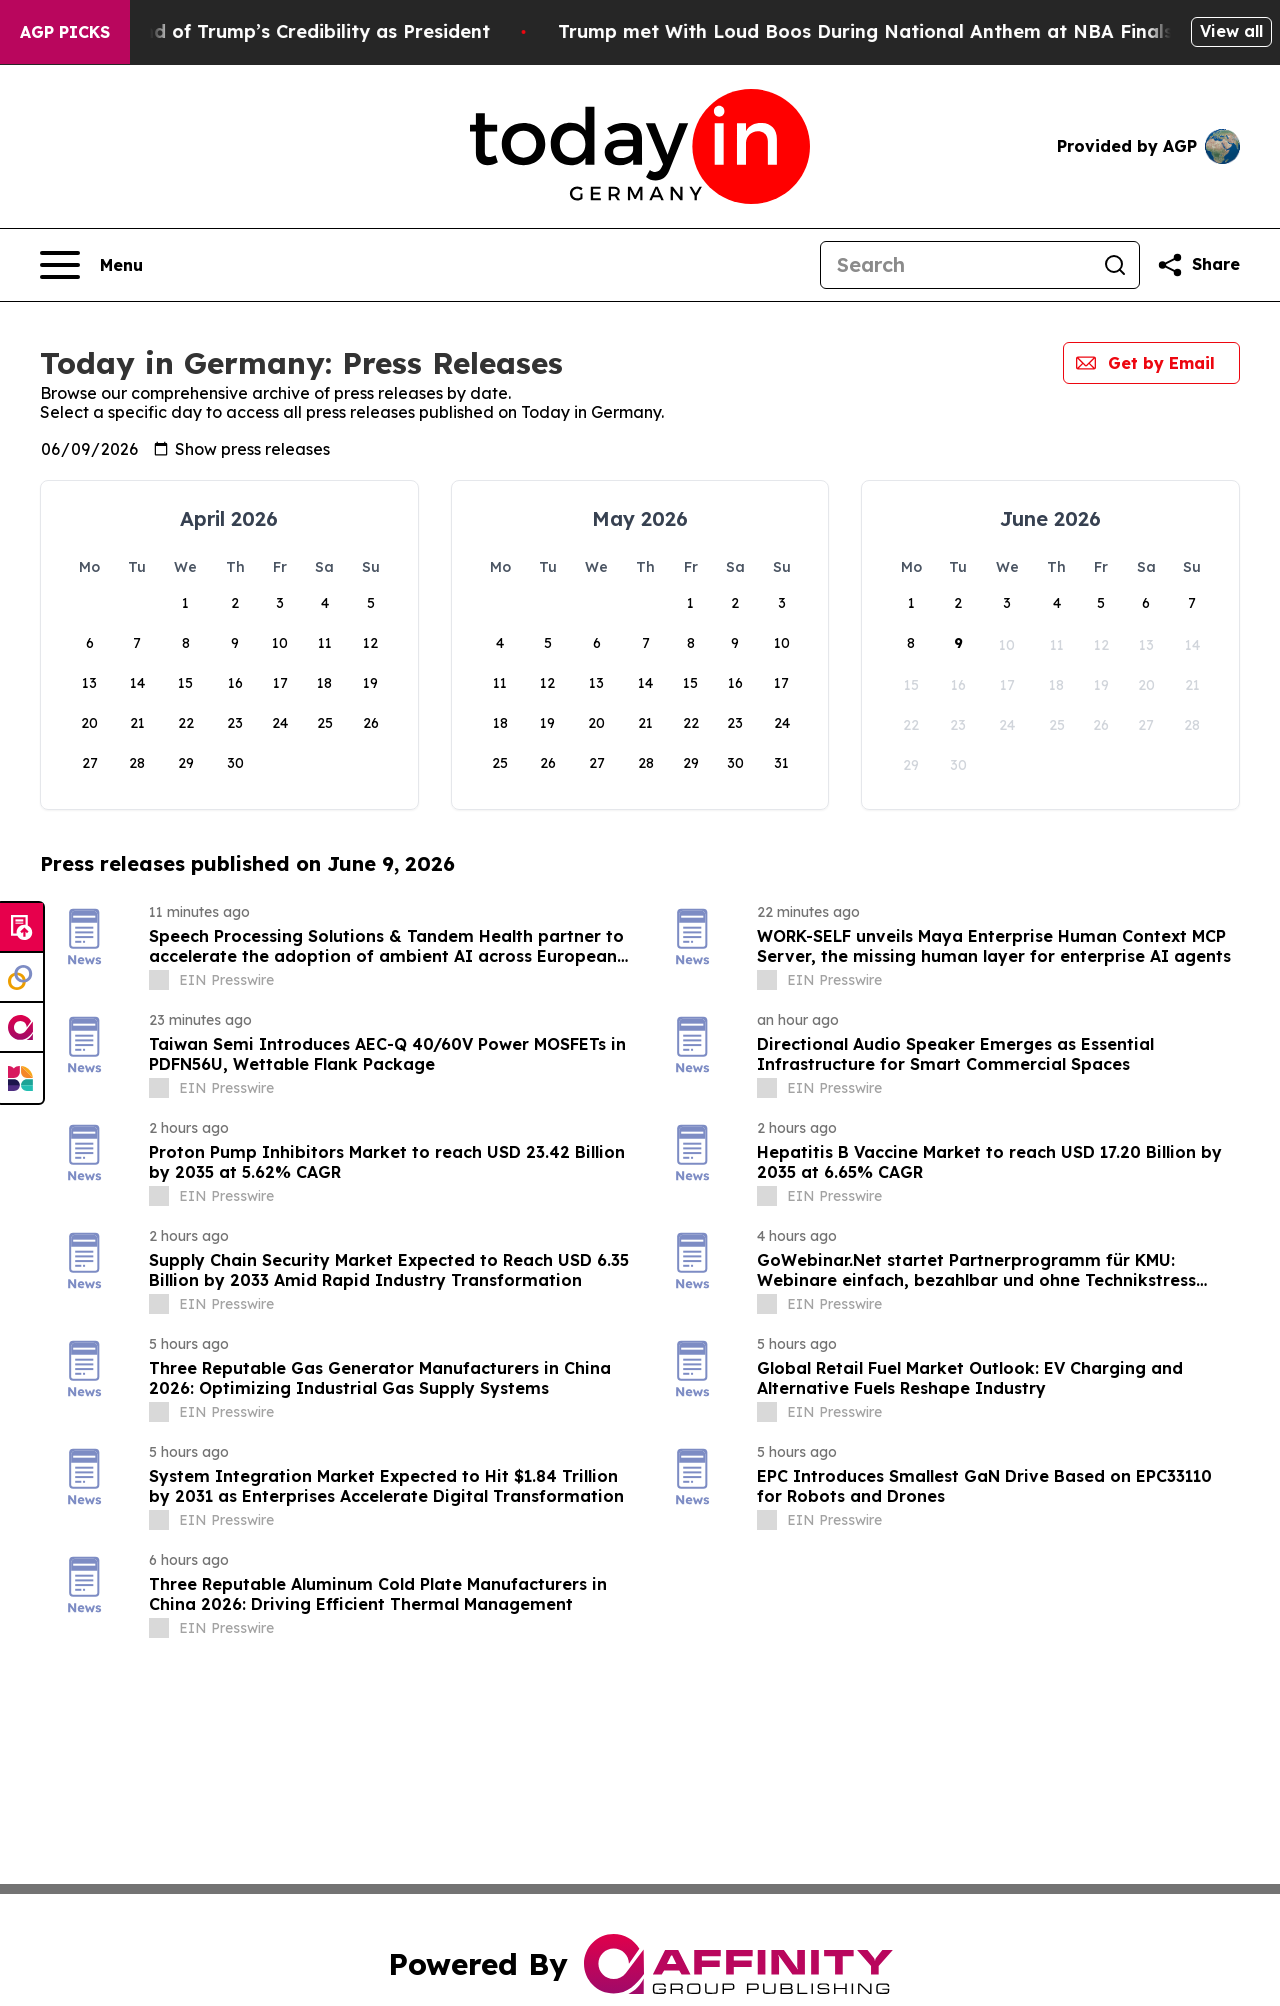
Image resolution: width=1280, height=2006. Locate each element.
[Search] (956, 265)
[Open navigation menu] (91, 265)
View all (1231, 31)
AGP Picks (65, 32)
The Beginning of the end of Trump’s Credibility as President (281, 31)
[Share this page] (1198, 265)
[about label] (159, 980)
